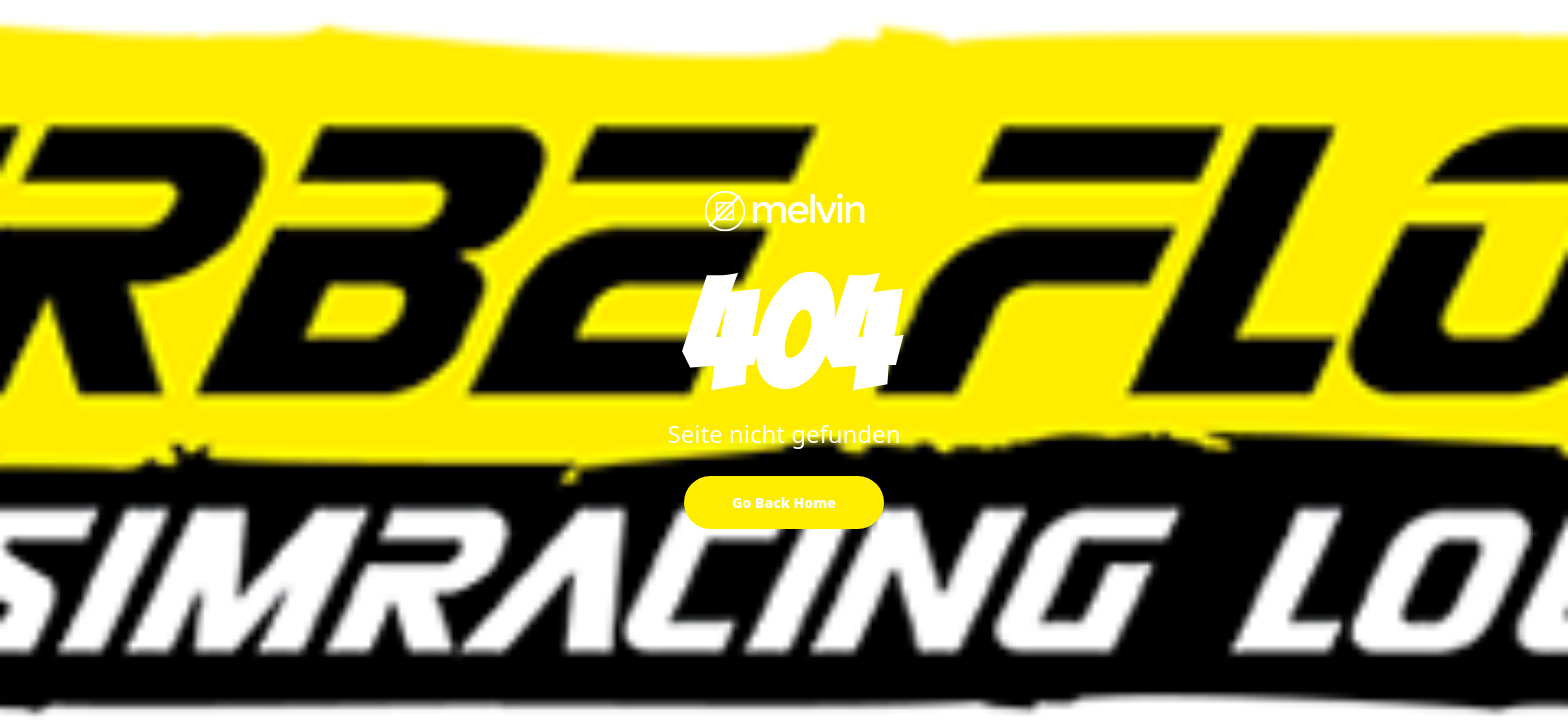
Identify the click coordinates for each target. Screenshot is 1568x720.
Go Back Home (784, 502)
